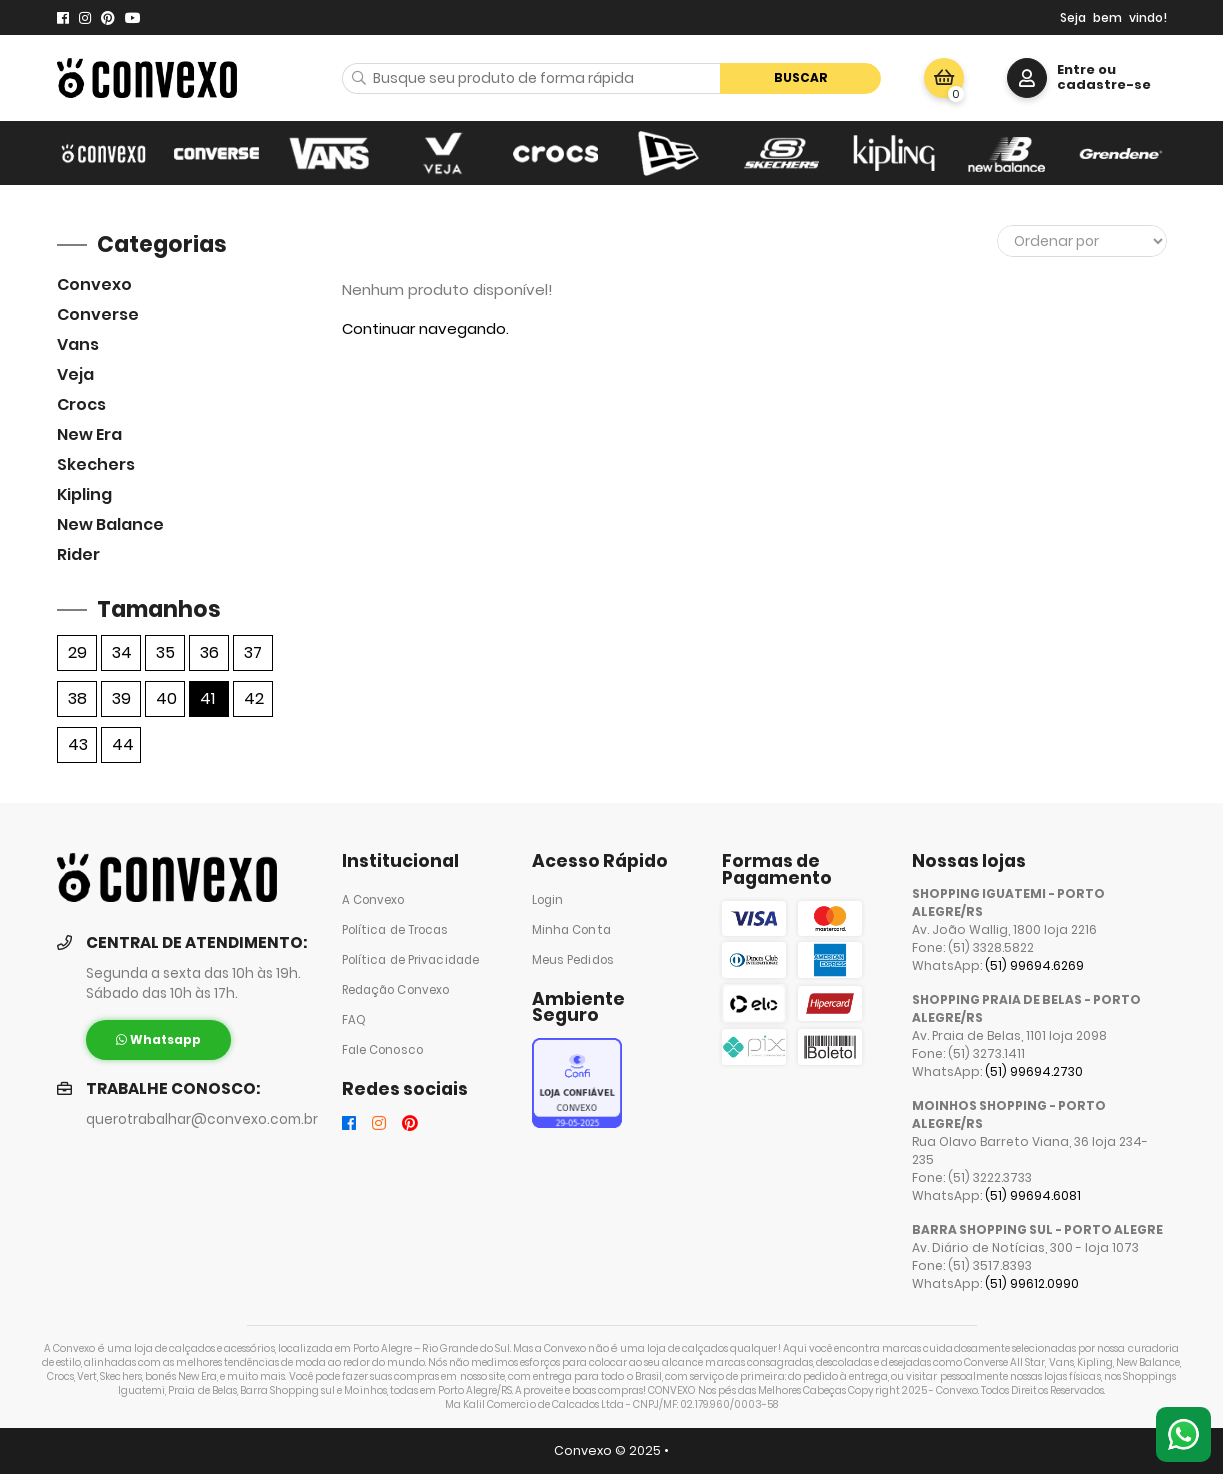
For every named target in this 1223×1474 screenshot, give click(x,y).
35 (165, 652)
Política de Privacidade (411, 960)
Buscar (801, 77)
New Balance (110, 524)
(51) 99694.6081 (1033, 1195)
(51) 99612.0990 (1032, 1283)
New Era (89, 434)
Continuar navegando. (425, 328)
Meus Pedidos (573, 960)
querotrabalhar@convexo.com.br (202, 1119)
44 (123, 744)
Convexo (94, 284)
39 (121, 698)
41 (207, 698)
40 (166, 698)
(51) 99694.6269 (1034, 965)
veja (75, 374)
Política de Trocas (395, 930)
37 (253, 652)
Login (548, 900)
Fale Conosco (382, 1050)
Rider (78, 554)
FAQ (354, 1020)
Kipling (84, 494)
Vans (78, 344)
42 (254, 698)
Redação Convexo (396, 990)
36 (209, 652)
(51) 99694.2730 (1034, 1071)
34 (122, 652)
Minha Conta (571, 930)
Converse (98, 314)
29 (77, 652)
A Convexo (373, 900)
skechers (96, 464)
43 (78, 744)
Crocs (81, 404)
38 (77, 698)
